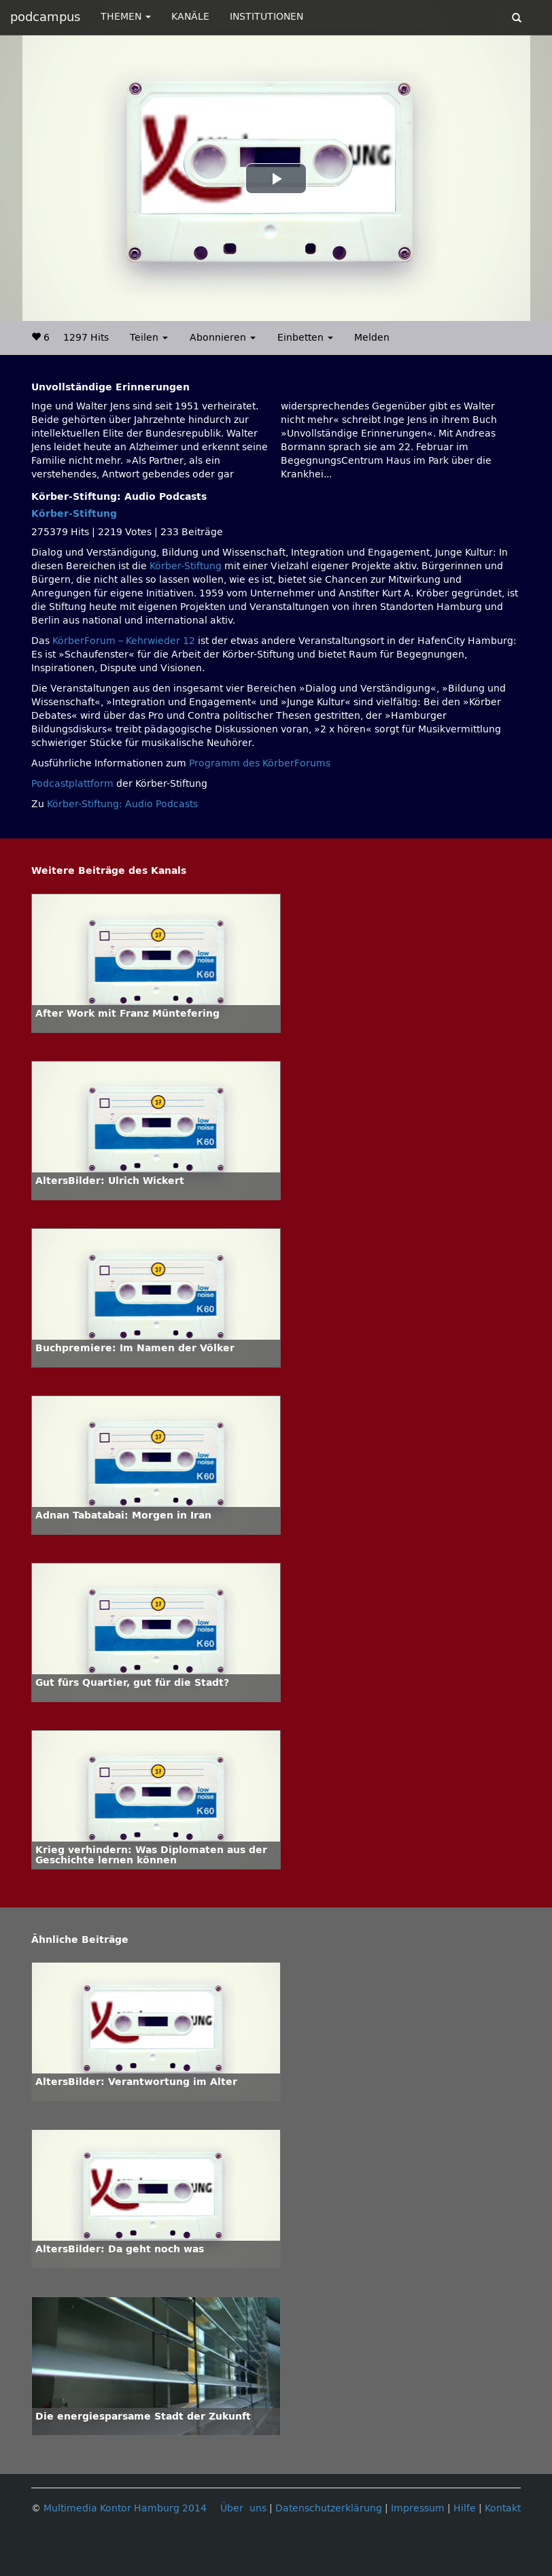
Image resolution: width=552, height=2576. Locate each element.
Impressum (418, 2508)
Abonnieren (223, 337)
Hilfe (464, 2508)
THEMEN (126, 16)
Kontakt (503, 2508)
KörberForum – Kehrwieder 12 (125, 641)
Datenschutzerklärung (328, 2508)
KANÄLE (190, 16)
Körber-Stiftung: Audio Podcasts (122, 804)
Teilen (149, 337)
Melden (372, 337)
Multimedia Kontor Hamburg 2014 (125, 2508)
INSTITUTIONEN (266, 16)
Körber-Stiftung (74, 514)
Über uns (243, 2508)
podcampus (45, 17)
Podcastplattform (72, 784)
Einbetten (305, 337)
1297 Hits (86, 337)
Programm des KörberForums (259, 763)
